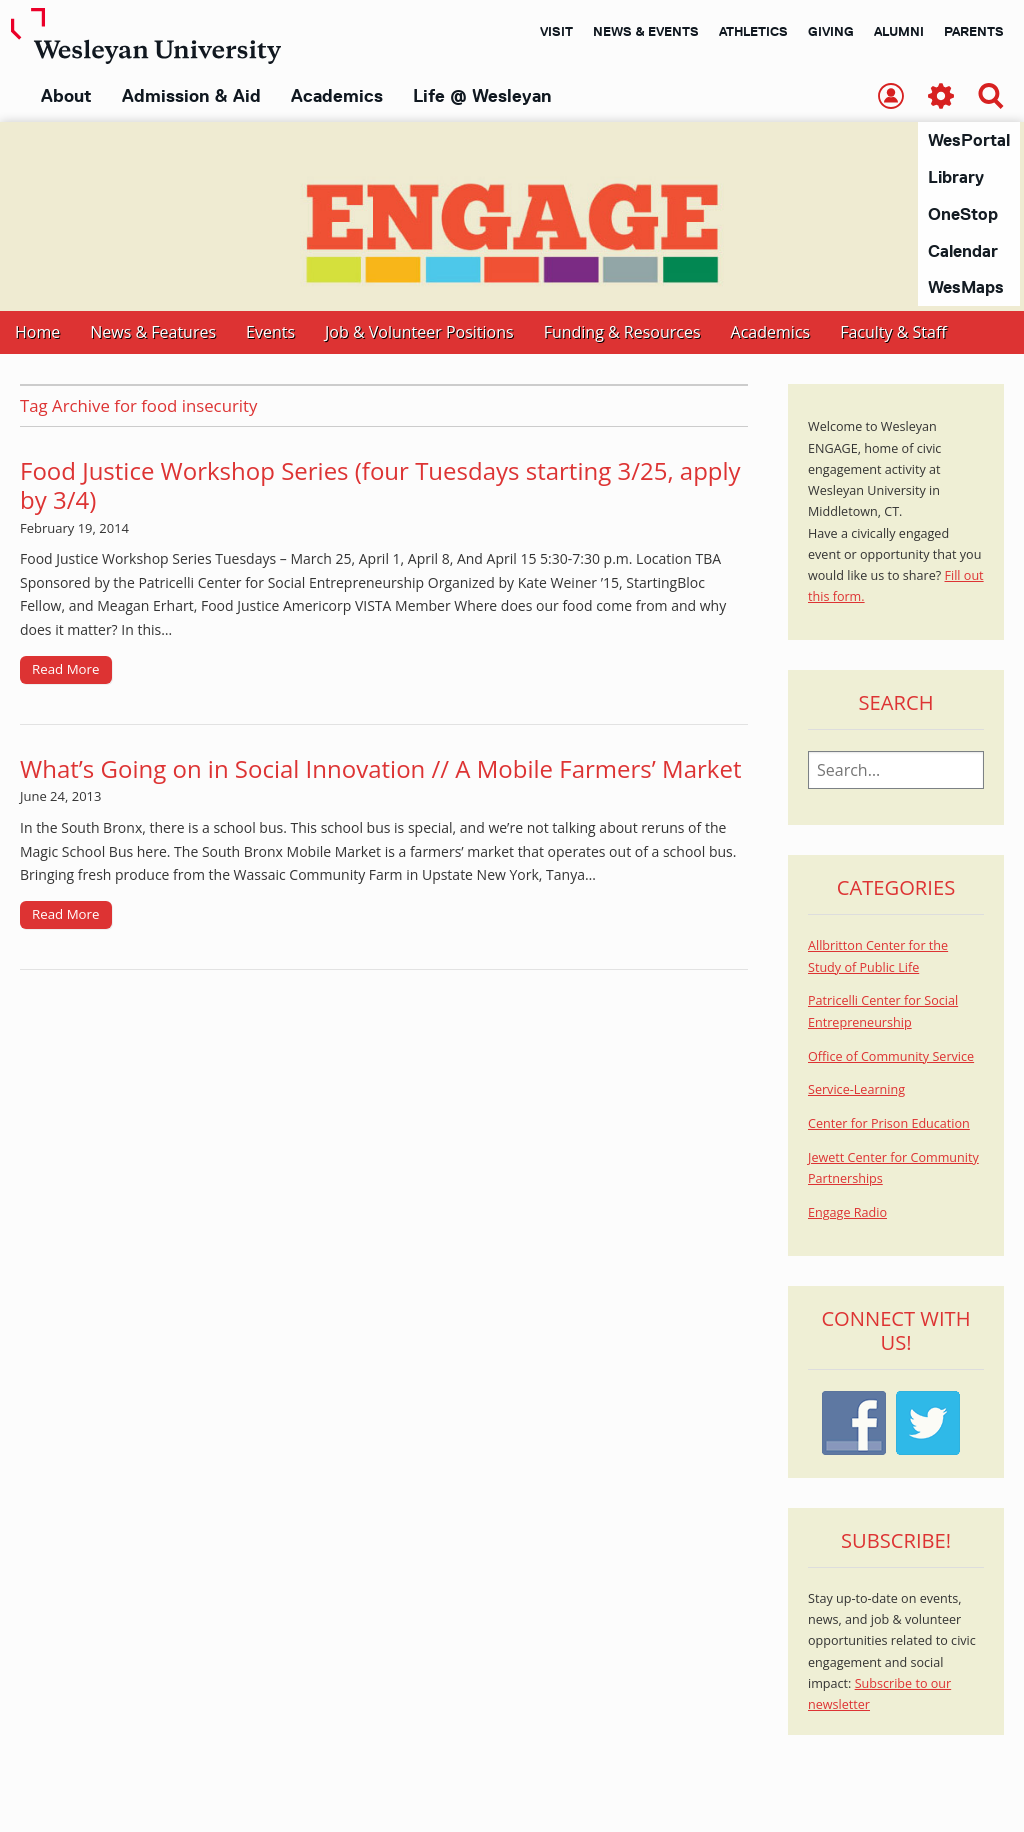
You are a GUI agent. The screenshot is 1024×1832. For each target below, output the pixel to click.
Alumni (899, 31)
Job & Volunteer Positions (419, 333)
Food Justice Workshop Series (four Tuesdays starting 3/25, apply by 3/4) (380, 486)
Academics (337, 96)
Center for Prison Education (889, 1124)
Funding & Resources (622, 333)
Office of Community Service (891, 1057)
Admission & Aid (191, 96)
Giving (831, 31)
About (66, 96)
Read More (66, 670)
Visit (556, 31)
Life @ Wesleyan (482, 96)
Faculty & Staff (893, 333)
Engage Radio (847, 1213)
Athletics (753, 31)
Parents (974, 31)
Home (37, 333)
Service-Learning (856, 1090)
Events (270, 333)
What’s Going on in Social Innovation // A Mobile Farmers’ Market (380, 769)
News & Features (153, 333)
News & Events (646, 31)
